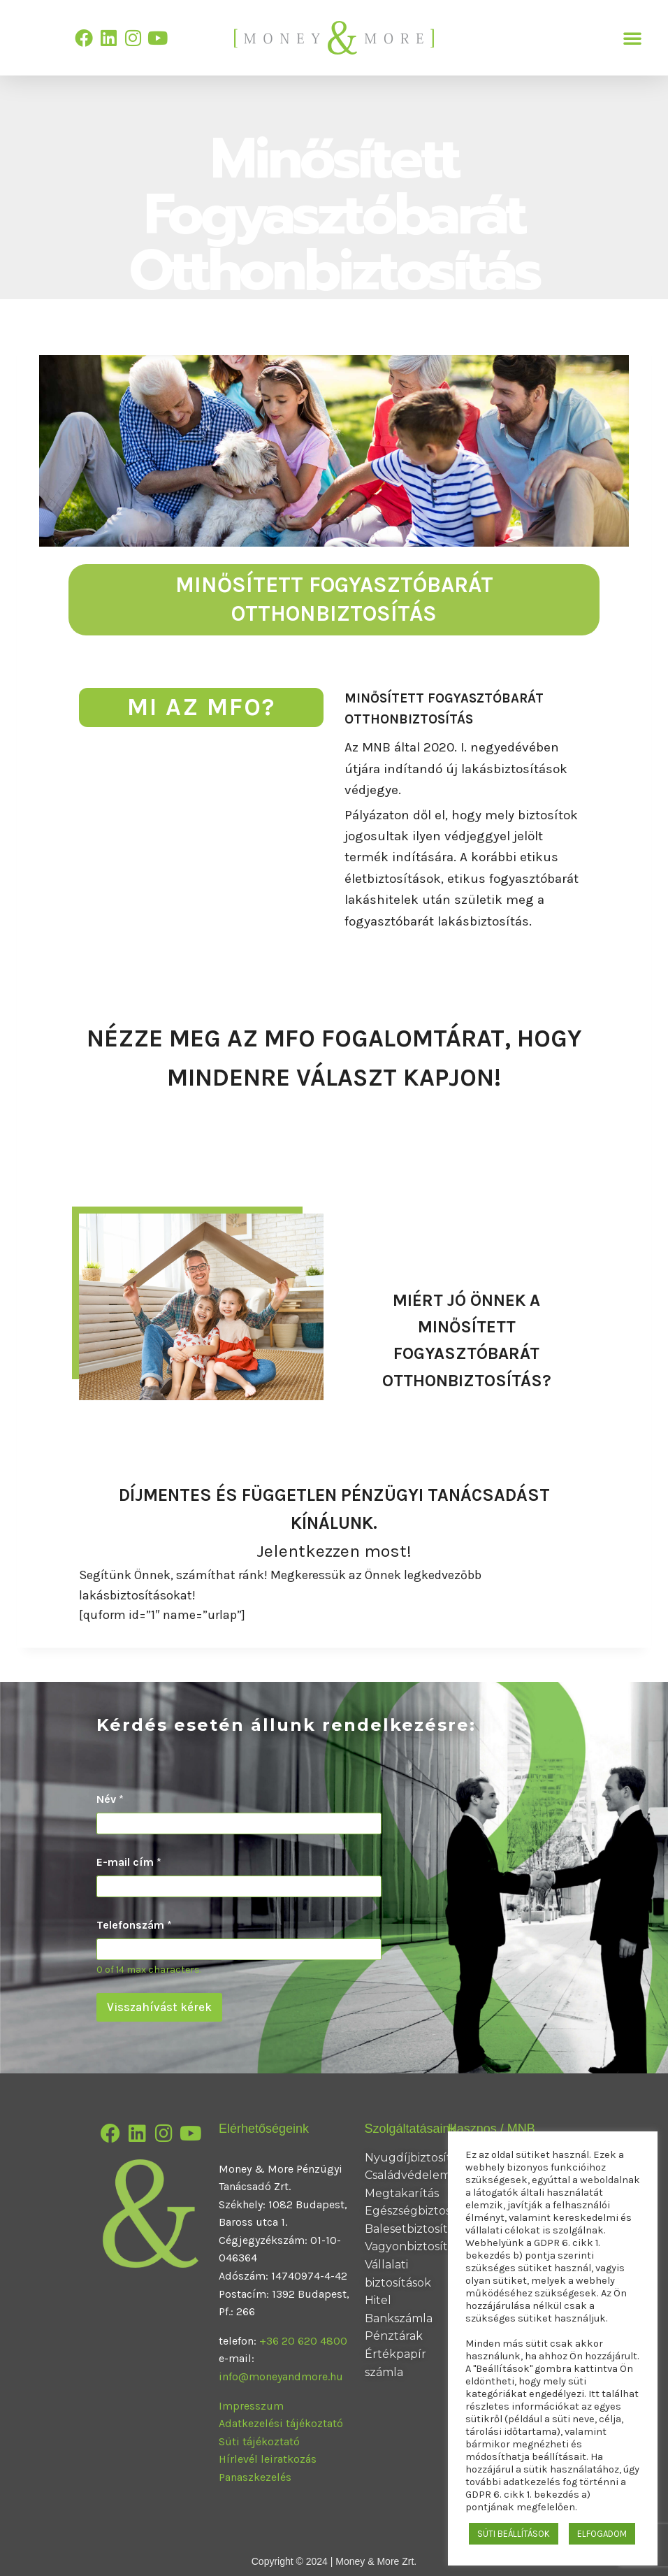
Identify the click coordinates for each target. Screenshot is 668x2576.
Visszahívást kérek (159, 2007)
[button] (632, 37)
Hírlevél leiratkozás (268, 2459)
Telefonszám (134, 1924)
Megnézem (466, 1410)
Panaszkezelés (255, 2477)
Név (110, 1799)
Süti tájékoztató (259, 2441)
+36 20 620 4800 (303, 2340)
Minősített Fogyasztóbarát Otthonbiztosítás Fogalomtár (334, 1113)
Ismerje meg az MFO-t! (427, 947)
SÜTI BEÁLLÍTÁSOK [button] (513, 2533)
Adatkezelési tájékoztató (281, 2423)
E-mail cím (128, 1862)
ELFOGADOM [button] (602, 2533)
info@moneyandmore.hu (281, 2376)
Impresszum (251, 2405)
